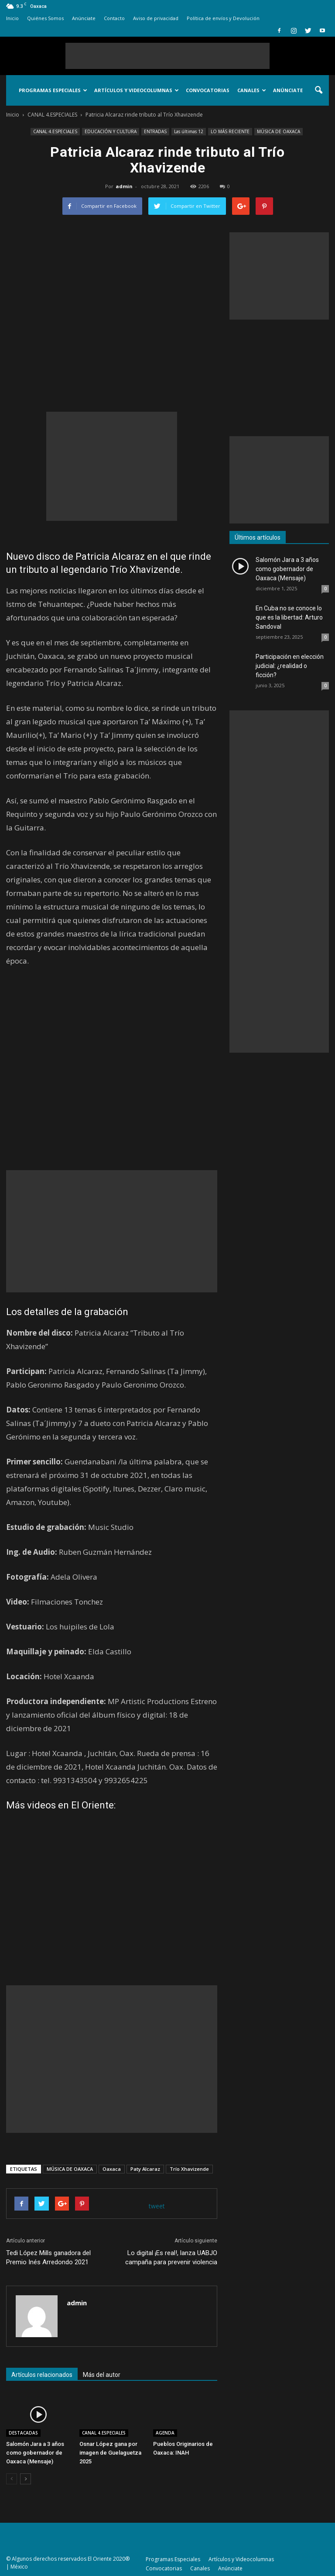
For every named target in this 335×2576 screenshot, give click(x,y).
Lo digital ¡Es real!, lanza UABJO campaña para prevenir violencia (171, 2257)
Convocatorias (207, 90)
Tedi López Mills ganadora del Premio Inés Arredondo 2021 (48, 2257)
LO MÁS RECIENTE (230, 131)
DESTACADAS (23, 2433)
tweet (157, 2206)
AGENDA (165, 2433)
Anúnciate (84, 18)
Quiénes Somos (45, 18)
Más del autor (101, 2374)
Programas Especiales (53, 90)
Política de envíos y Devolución (223, 18)
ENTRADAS (155, 131)
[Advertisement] (167, 56)
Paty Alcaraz (145, 2169)
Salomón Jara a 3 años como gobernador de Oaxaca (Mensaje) (35, 2453)
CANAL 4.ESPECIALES (55, 131)
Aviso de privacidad (155, 18)
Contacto (114, 18)
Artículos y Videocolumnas (136, 90)
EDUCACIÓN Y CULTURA (111, 131)
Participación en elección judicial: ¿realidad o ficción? (290, 665)
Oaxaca (112, 2169)
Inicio (12, 18)
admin (124, 186)
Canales (251, 90)
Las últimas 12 (188, 131)
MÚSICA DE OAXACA (278, 131)
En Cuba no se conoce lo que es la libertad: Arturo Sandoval (289, 617)
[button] (318, 90)
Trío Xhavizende (189, 2169)
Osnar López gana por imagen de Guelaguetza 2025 (110, 2453)
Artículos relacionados (41, 2374)
